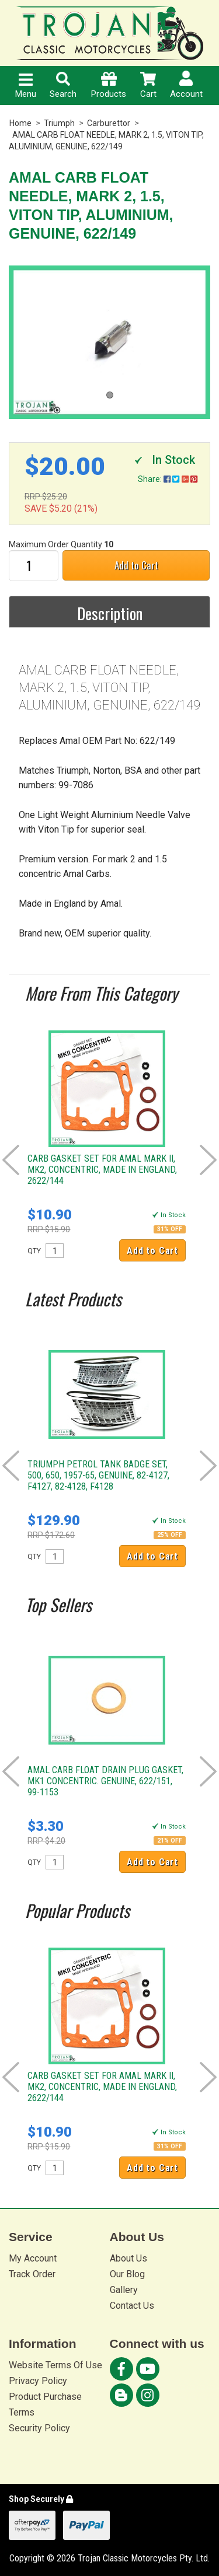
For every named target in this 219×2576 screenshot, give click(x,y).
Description (109, 613)
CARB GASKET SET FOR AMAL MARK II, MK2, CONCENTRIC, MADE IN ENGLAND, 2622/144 (102, 1169)
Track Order (32, 2274)
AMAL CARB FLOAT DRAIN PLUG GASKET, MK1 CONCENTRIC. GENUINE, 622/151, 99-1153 (105, 1781)
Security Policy (39, 2428)
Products (108, 85)
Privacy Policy (38, 2380)
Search (63, 85)
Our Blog (127, 2274)
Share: (167, 479)
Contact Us (132, 2305)
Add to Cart (136, 565)
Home (20, 123)
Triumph (59, 123)
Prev (10, 1160)
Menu (25, 86)
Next (208, 1160)
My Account (33, 2258)
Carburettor (108, 123)
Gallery (124, 2289)
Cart (148, 85)
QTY (34, 1251)
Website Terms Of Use (55, 2365)
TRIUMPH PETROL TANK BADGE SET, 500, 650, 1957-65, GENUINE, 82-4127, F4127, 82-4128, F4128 (98, 1475)
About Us (128, 2258)
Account (186, 85)
